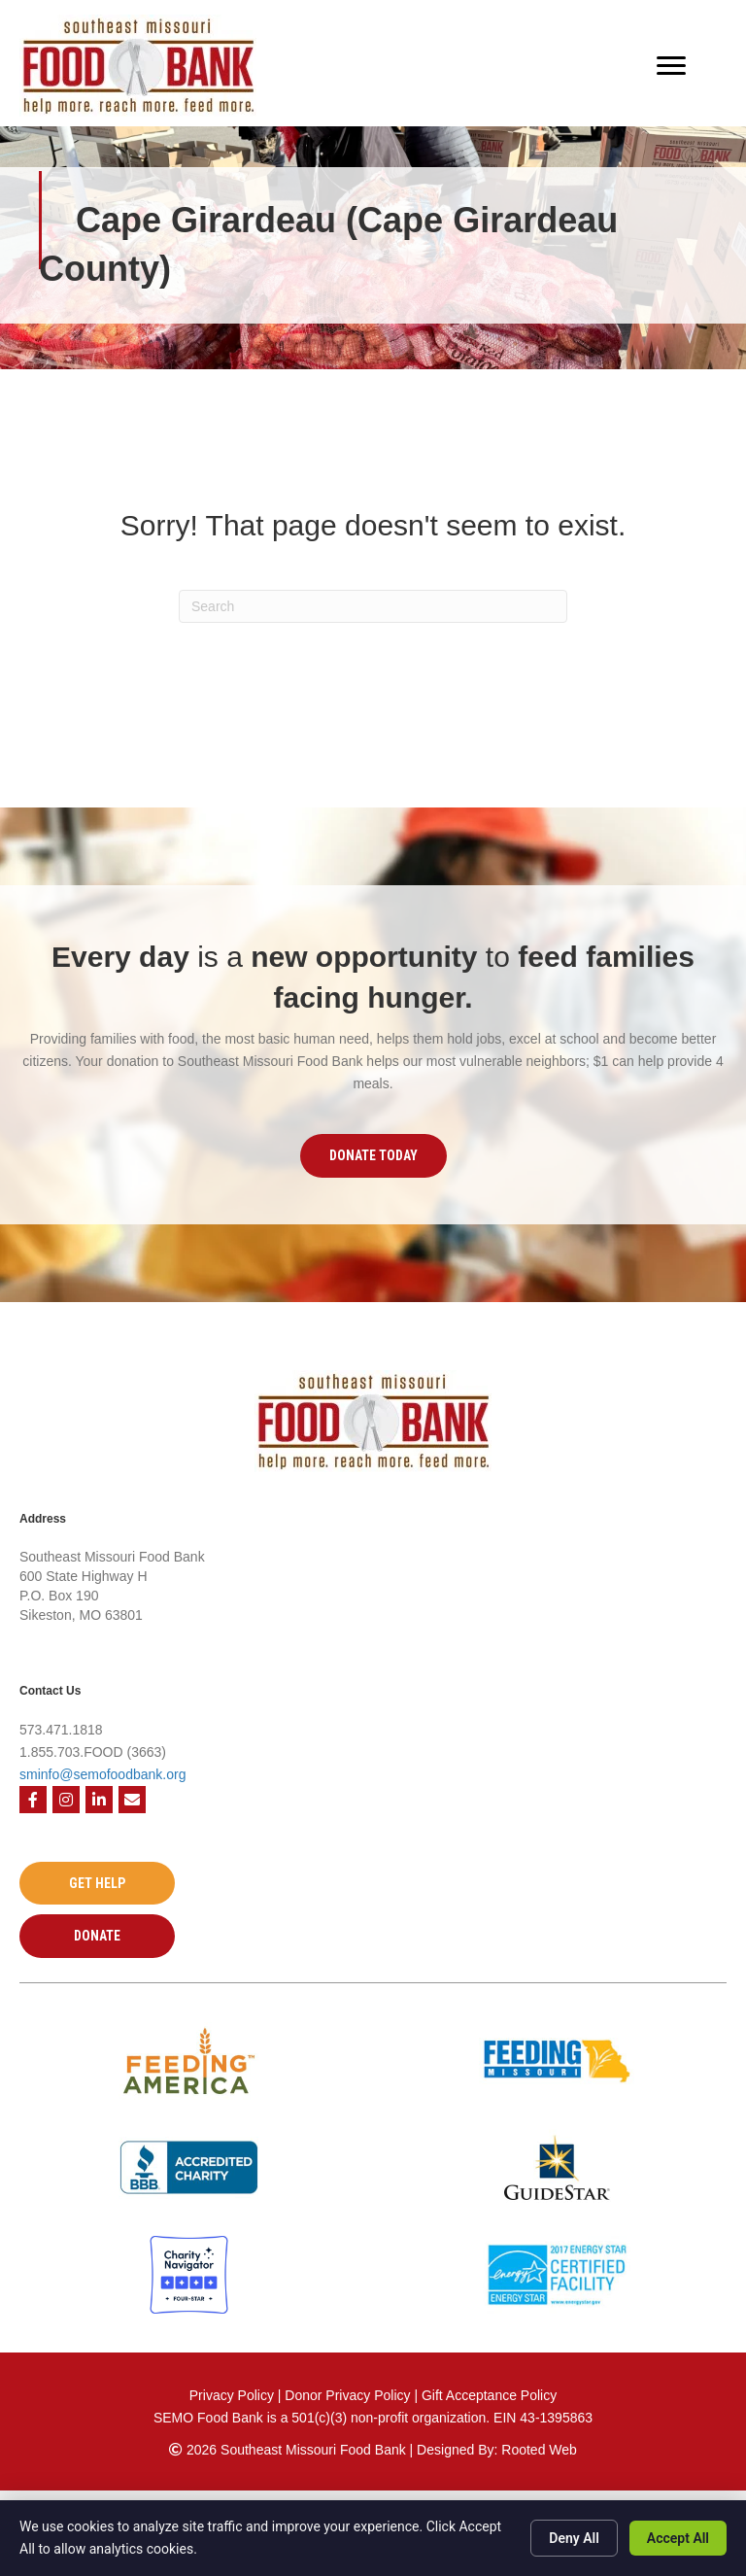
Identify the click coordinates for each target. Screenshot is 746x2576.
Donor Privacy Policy (349, 2395)
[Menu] (671, 66)
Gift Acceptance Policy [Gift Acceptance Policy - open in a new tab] (489, 2395)
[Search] (373, 606)
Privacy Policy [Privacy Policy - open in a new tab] (231, 2395)
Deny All (574, 2538)
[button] (373, 1155)
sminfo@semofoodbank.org (102, 1774)
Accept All (678, 2538)
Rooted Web (539, 2449)
